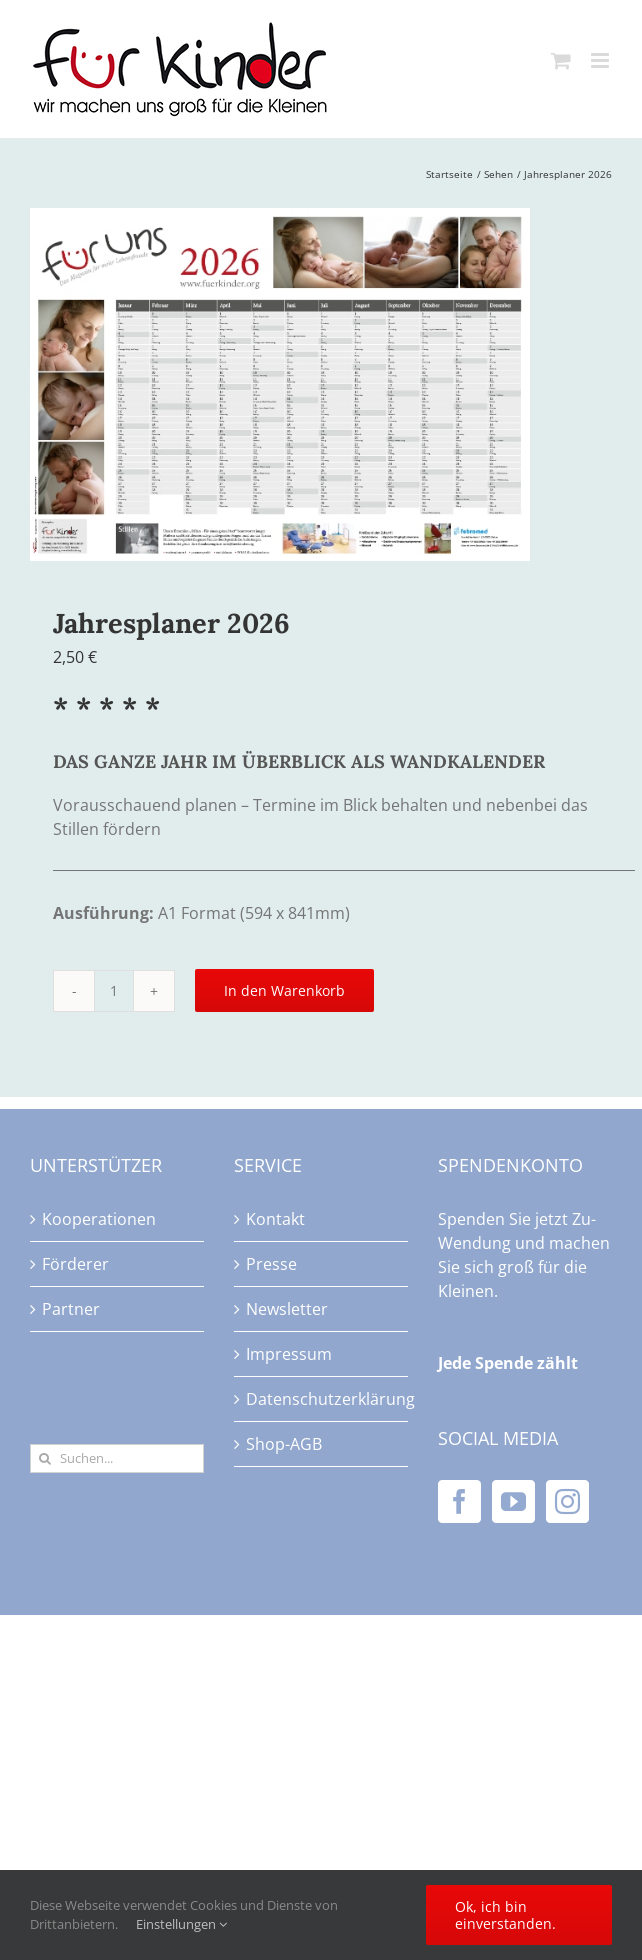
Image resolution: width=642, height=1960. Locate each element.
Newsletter (287, 1309)
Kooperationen (99, 1219)
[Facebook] (459, 1501)
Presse (271, 1264)
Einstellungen (181, 1924)
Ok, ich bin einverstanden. (505, 1915)
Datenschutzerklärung (322, 1399)
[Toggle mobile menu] (601, 60)
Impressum (289, 1354)
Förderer (75, 1264)
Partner (71, 1309)
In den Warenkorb (284, 990)
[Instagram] (567, 1501)
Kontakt (275, 1219)
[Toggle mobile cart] (561, 60)
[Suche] (44, 1458)
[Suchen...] (117, 1458)
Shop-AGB (284, 1444)
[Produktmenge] (114, 991)
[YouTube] (513, 1501)
